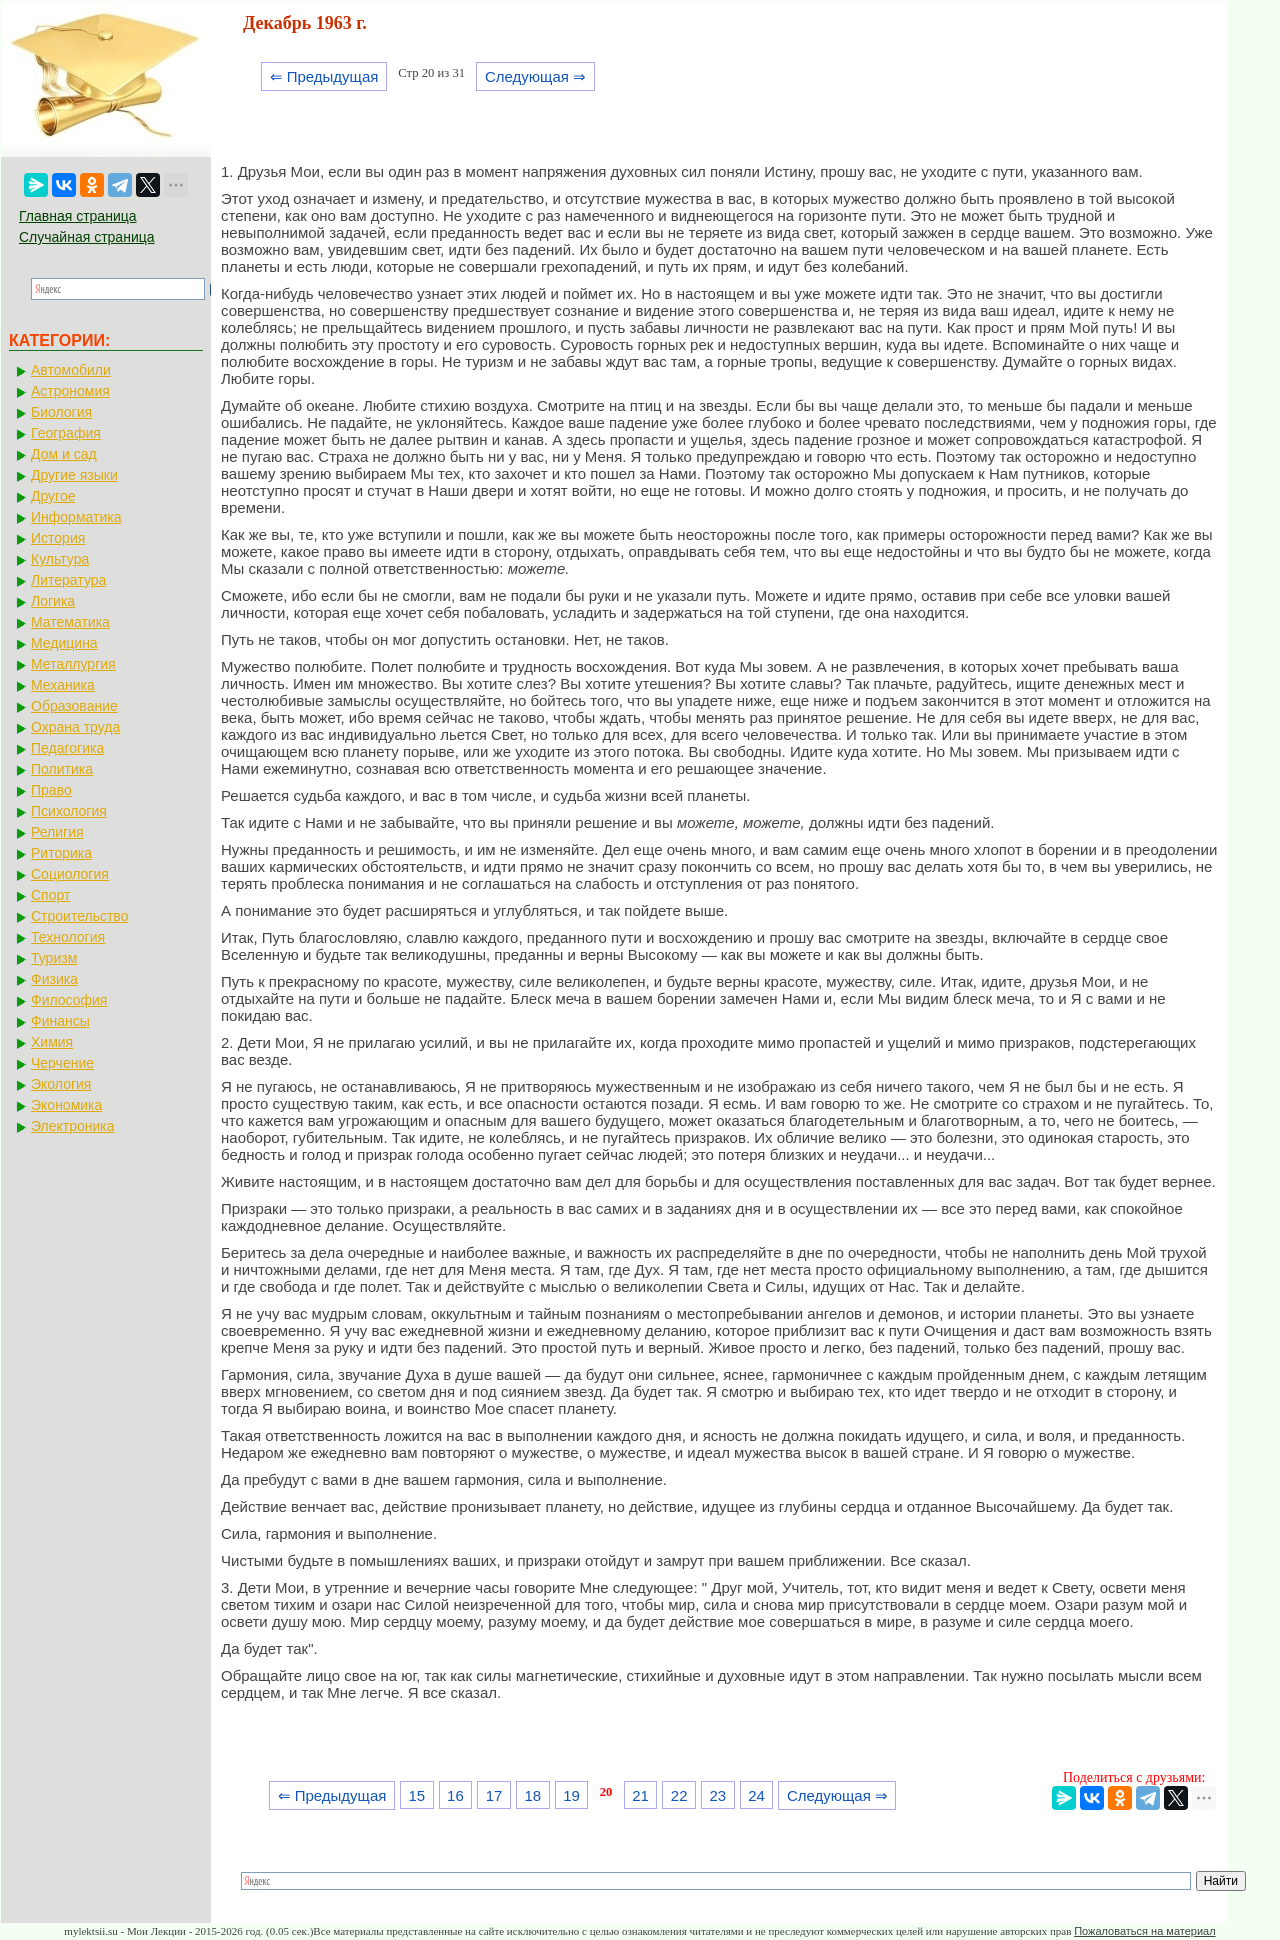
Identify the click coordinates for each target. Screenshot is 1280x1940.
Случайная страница (87, 237)
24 (756, 1795)
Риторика (61, 853)
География (66, 433)
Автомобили (71, 370)
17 (494, 1795)
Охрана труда (75, 727)
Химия (52, 1042)
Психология (69, 811)
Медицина (64, 643)
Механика (63, 685)
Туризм (54, 958)
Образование (74, 706)
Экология (61, 1084)
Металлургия (73, 664)
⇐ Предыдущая (324, 76)
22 (679, 1795)
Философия (69, 1000)
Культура (60, 559)
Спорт (50, 895)
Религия (57, 832)
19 (571, 1795)
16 (455, 1795)
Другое (53, 496)
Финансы (60, 1021)
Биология (61, 412)
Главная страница (78, 216)
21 (640, 1795)
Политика (62, 769)
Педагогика (67, 748)
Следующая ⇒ (535, 76)
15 (416, 1795)
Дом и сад (64, 454)
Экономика (66, 1105)
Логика (53, 601)
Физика (54, 979)
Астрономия (70, 391)
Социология (70, 874)
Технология (68, 937)
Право (51, 790)
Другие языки (74, 475)
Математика (70, 622)
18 (532, 1795)
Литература (68, 580)
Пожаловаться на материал (1144, 1931)
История (58, 538)
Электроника (73, 1126)
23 (718, 1795)
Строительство (79, 916)
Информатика (76, 517)
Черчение (62, 1063)
